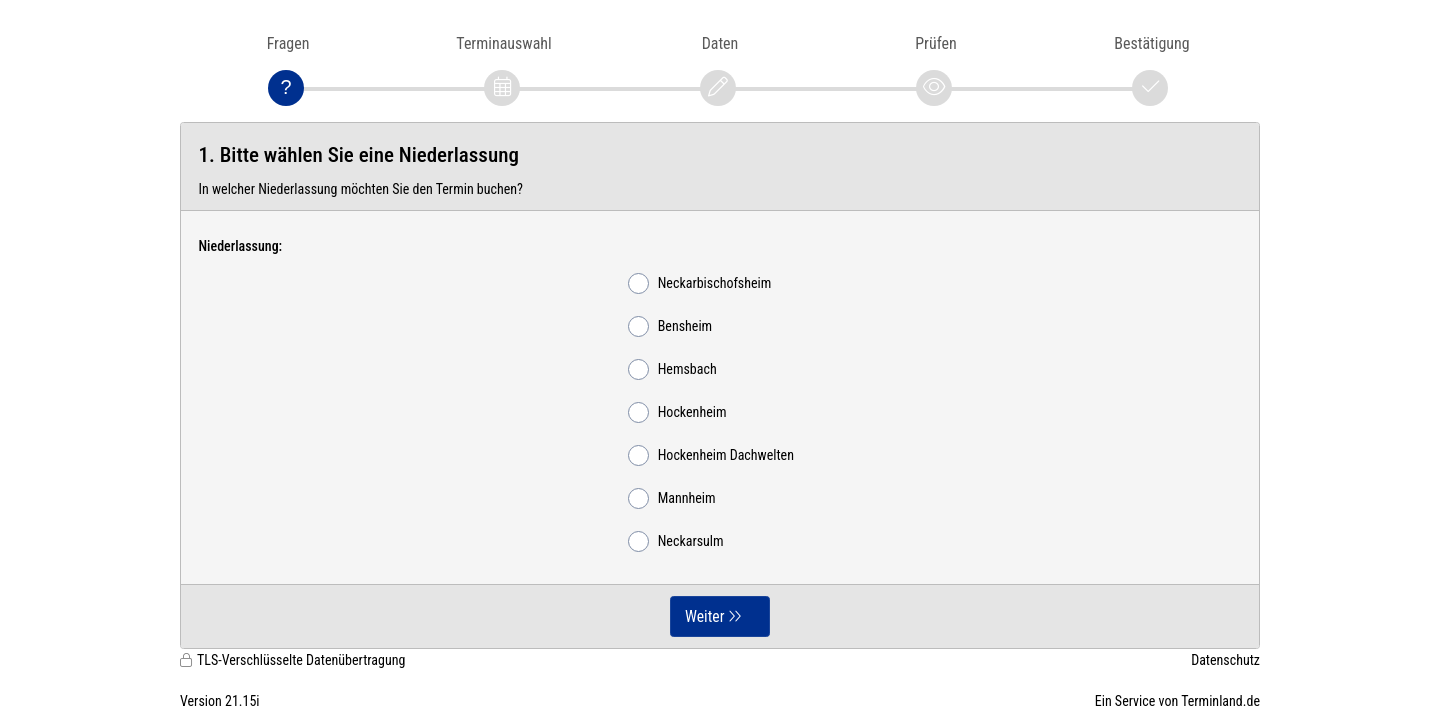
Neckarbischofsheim (700, 283)
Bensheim (670, 326)
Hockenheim (677, 412)
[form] (720, 385)
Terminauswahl (503, 43)
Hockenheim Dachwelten (711, 455)
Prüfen (935, 43)
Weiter (704, 616)
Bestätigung (1151, 43)
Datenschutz (1225, 660)
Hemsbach (672, 369)
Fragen (288, 43)
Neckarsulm (676, 541)
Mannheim (672, 498)
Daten (720, 43)
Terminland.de (1220, 701)
